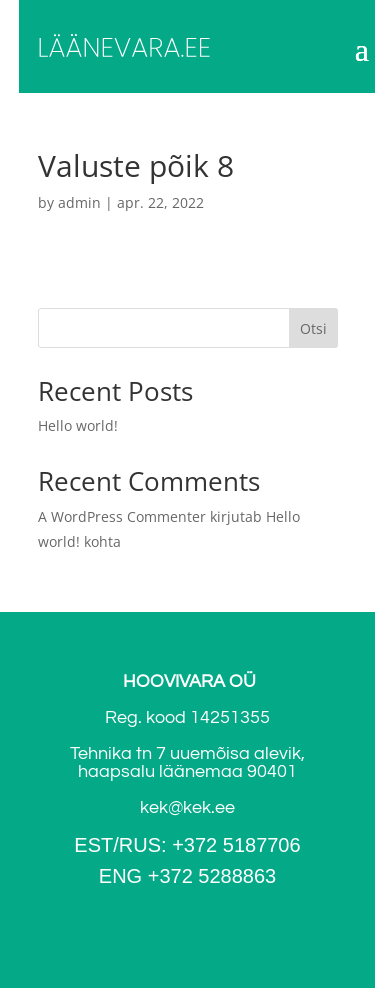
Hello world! (78, 425)
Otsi (313, 328)
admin (79, 202)
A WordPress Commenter (122, 516)
